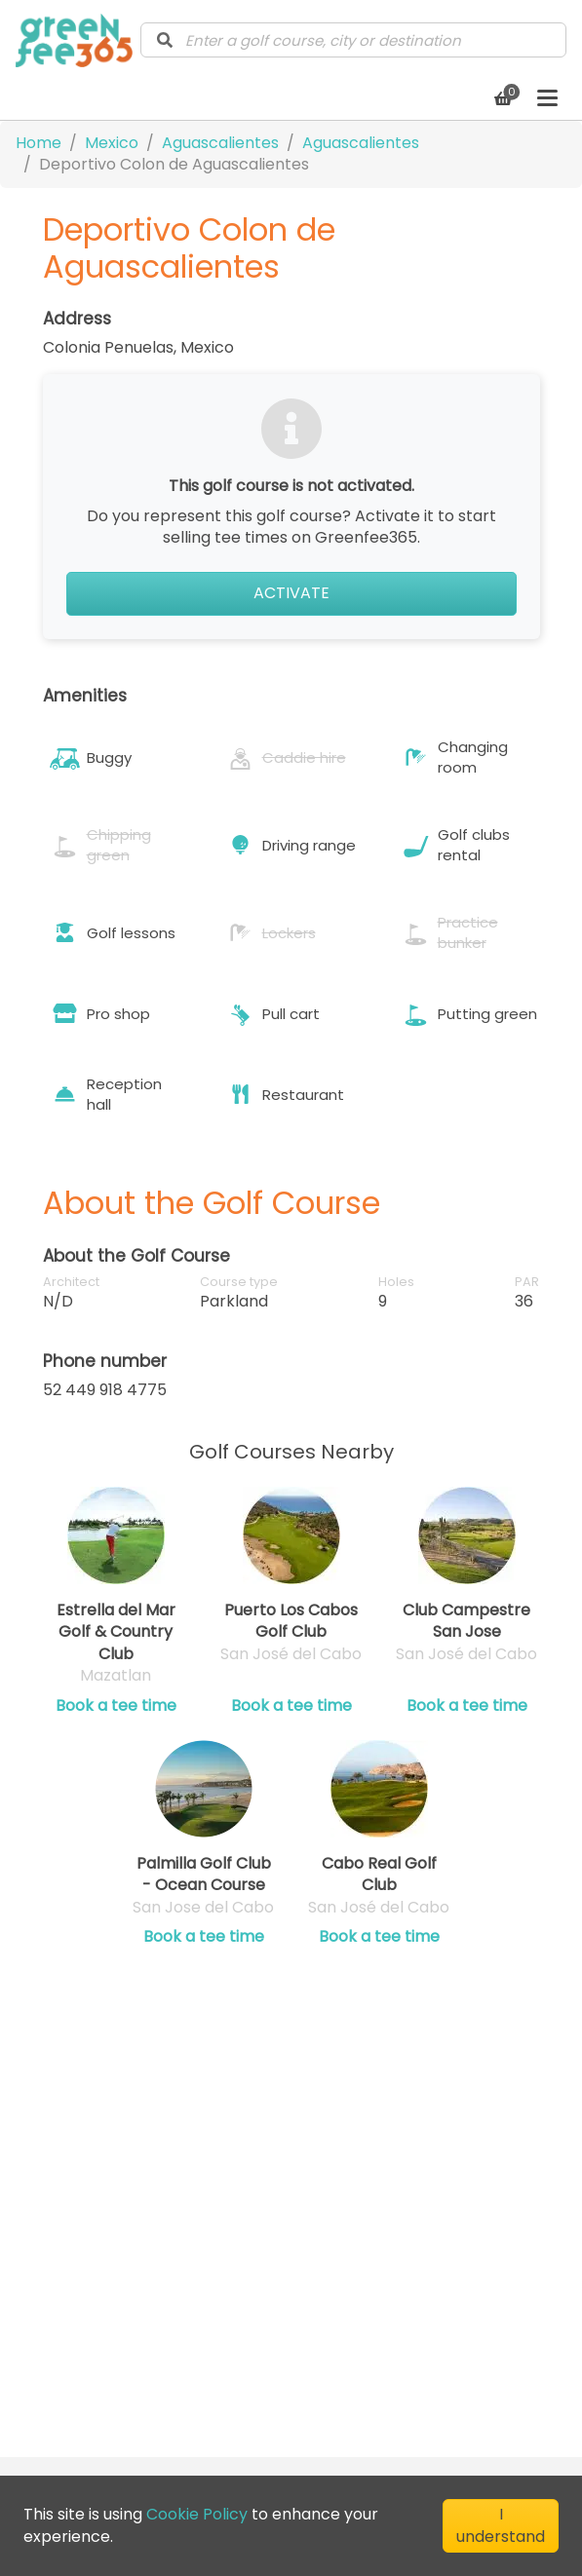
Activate (291, 593)
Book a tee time (116, 1706)
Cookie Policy (197, 2514)
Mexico (111, 143)
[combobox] (353, 39)
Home (38, 143)
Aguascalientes (220, 143)
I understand (500, 2525)
